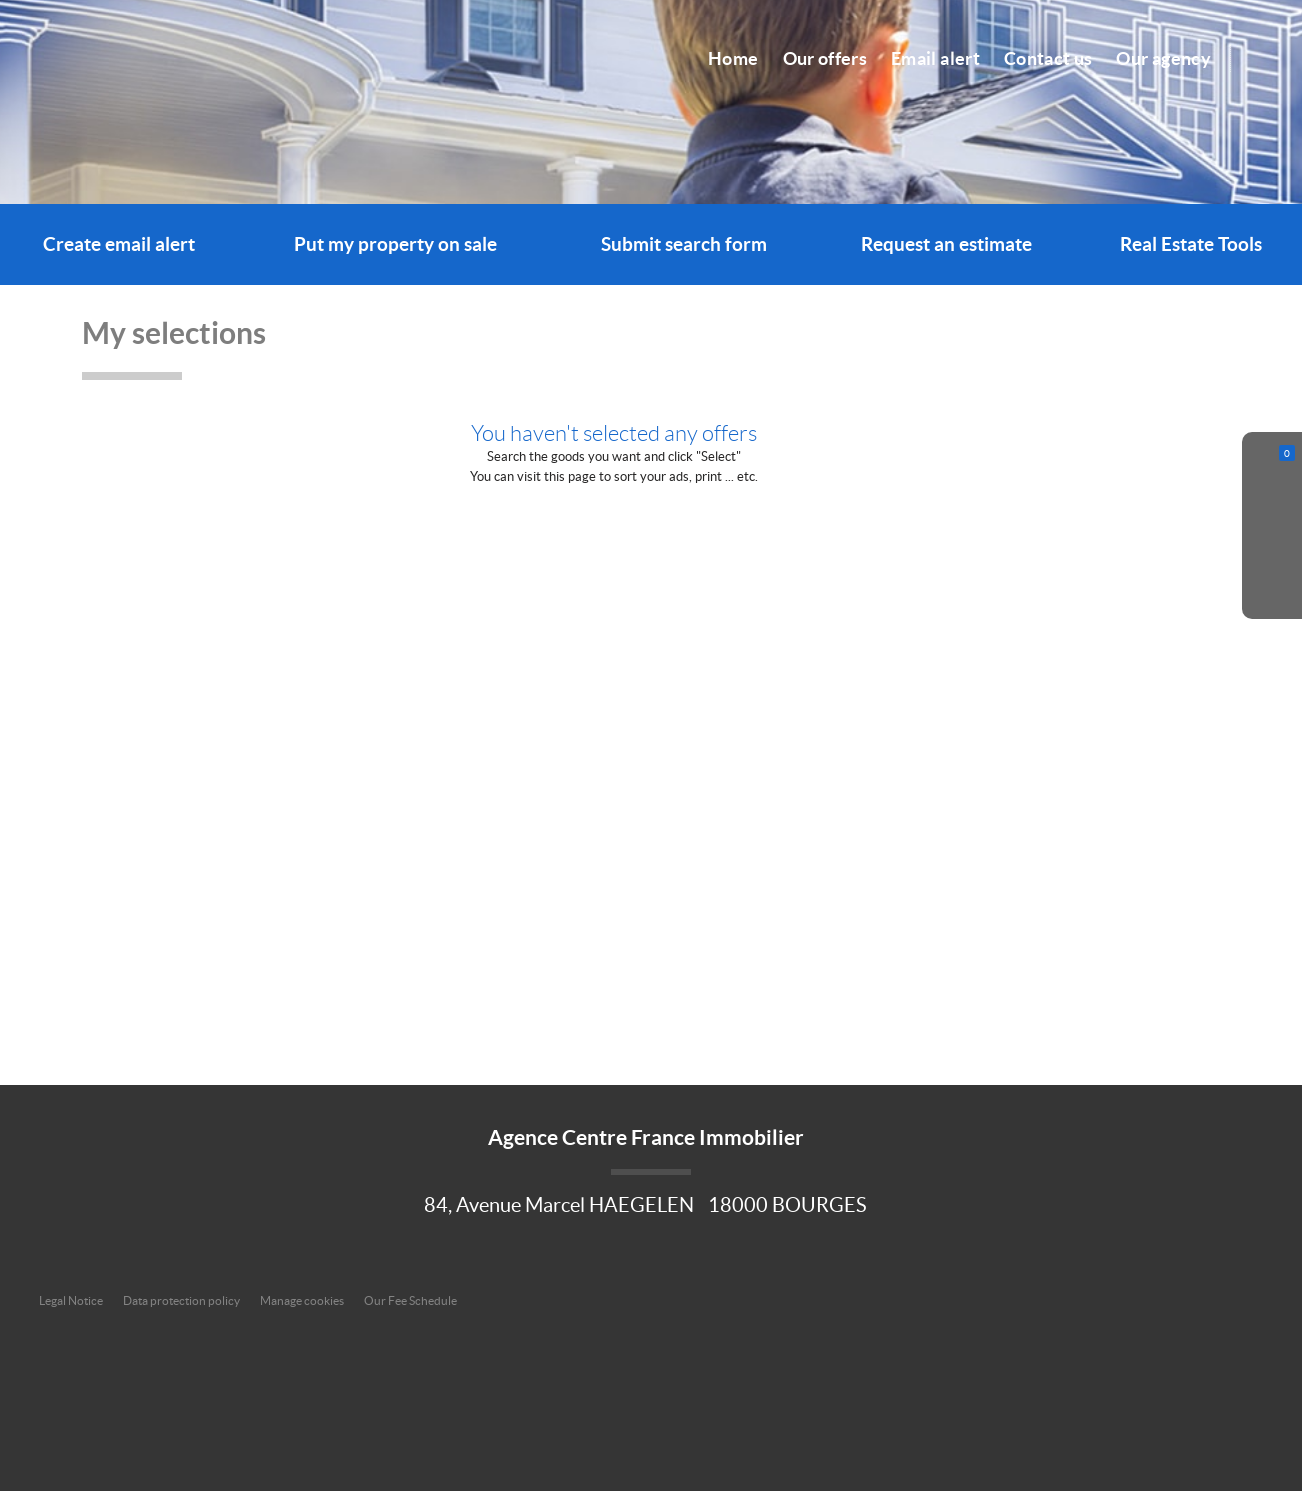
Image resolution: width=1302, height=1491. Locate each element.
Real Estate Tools (1191, 244)
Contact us (1048, 59)
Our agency (1163, 59)
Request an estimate (946, 244)
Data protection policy (181, 1300)
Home (733, 59)
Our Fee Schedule (411, 1300)
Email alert (935, 59)
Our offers (825, 59)
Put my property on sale (395, 244)
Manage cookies (302, 1300)
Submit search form (684, 244)
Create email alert (119, 244)
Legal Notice (71, 1300)
